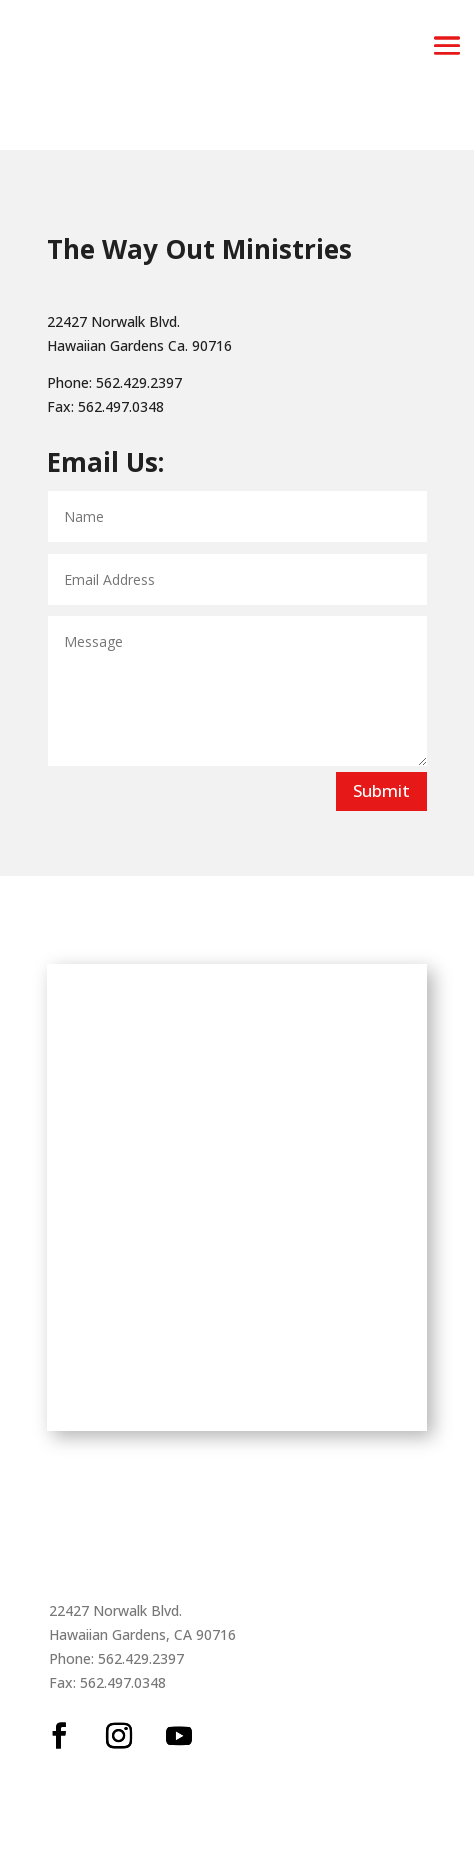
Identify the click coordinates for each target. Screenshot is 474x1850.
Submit (381, 790)
